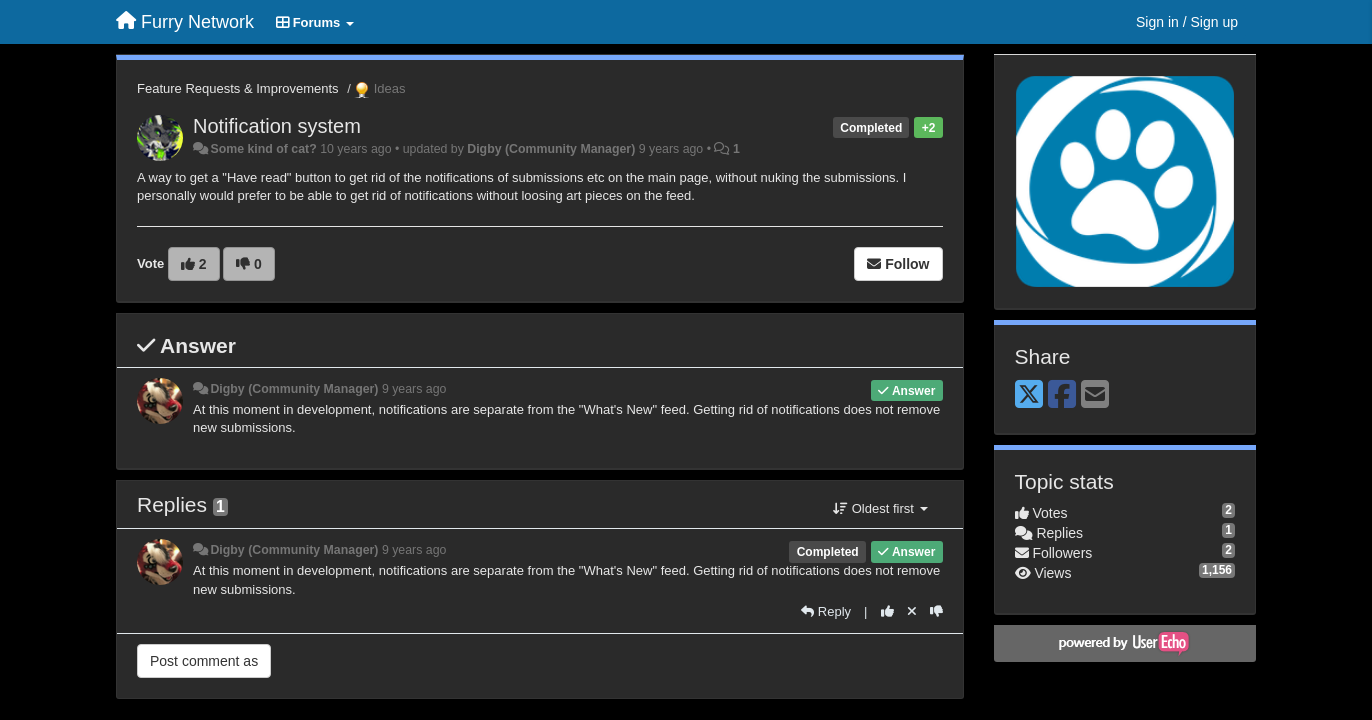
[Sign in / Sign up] (1187, 22)
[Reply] (826, 611)
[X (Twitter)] (1029, 395)
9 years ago (414, 389)
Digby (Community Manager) (551, 149)
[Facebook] (1062, 395)
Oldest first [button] (880, 508)
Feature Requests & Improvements (238, 88)
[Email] (1095, 395)
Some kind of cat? (263, 149)
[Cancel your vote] (912, 611)
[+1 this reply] (887, 611)
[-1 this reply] (936, 611)
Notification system (277, 126)
